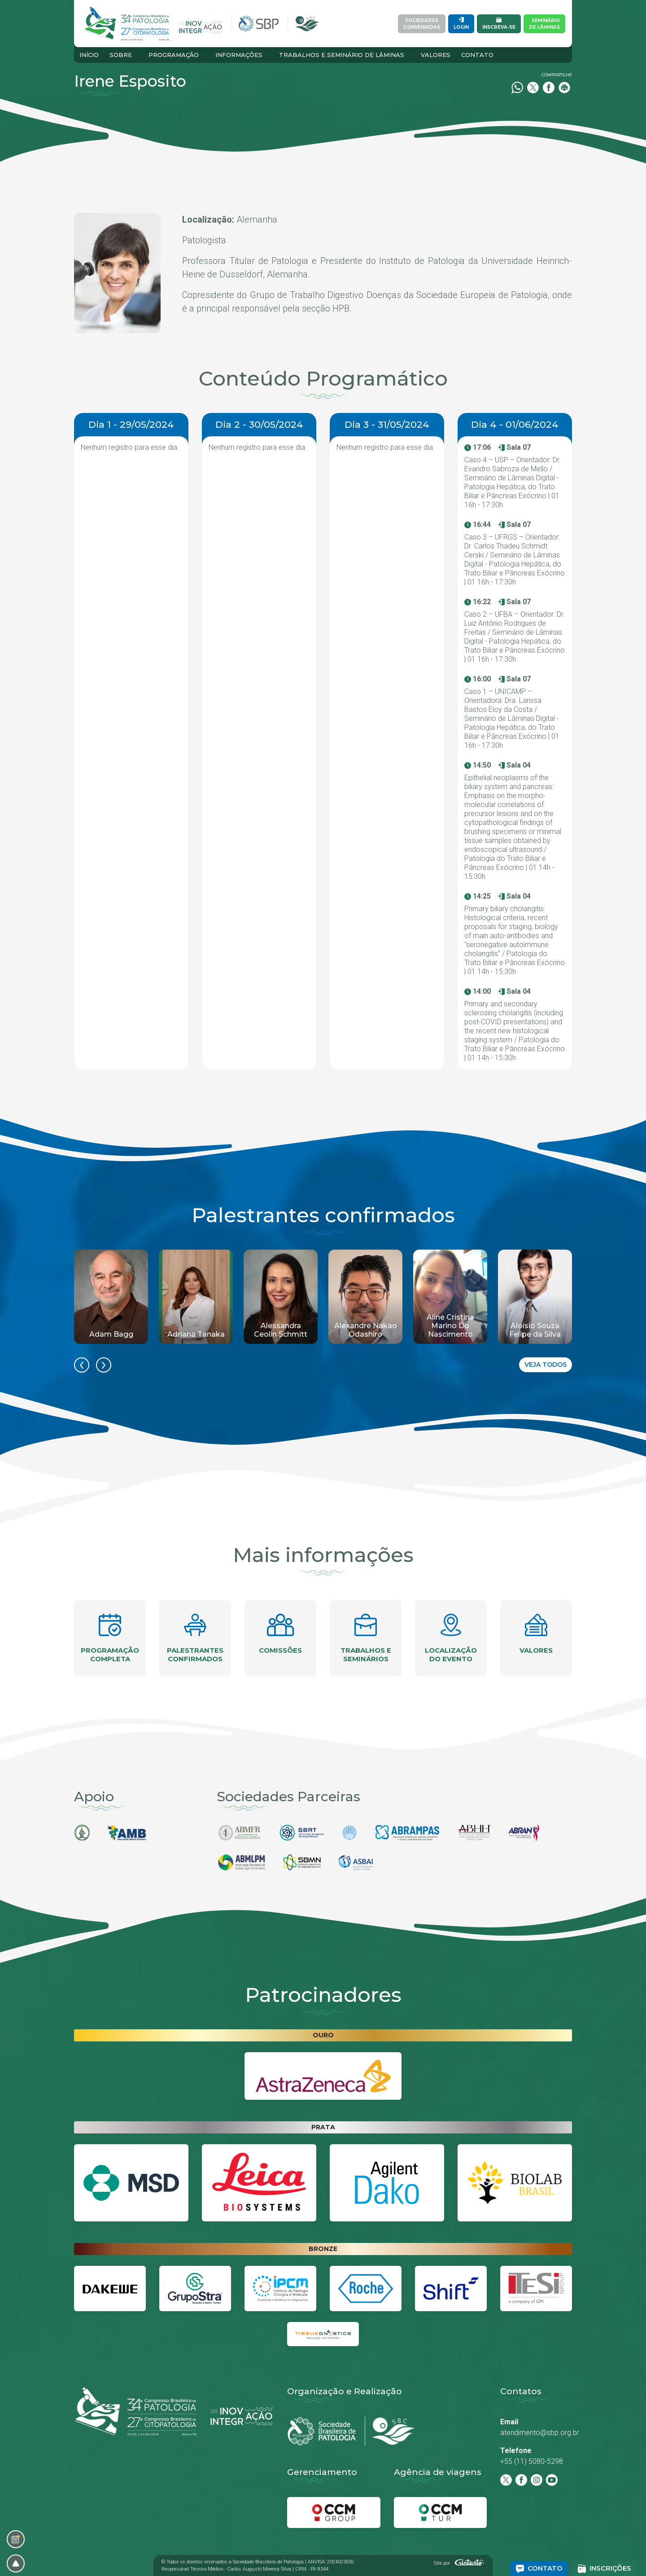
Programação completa (110, 1638)
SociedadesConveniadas (421, 24)
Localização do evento (451, 1638)
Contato (477, 54)
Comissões (280, 1634)
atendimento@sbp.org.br (539, 2432)
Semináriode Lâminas (544, 24)
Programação (173, 54)
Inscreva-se (498, 23)
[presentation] (81, 1365)
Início (89, 54)
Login (461, 23)
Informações (238, 54)
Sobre (120, 54)
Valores (435, 54)
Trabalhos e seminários (365, 1638)
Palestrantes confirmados (195, 1638)
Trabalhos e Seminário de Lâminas (341, 54)
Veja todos (545, 1364)
